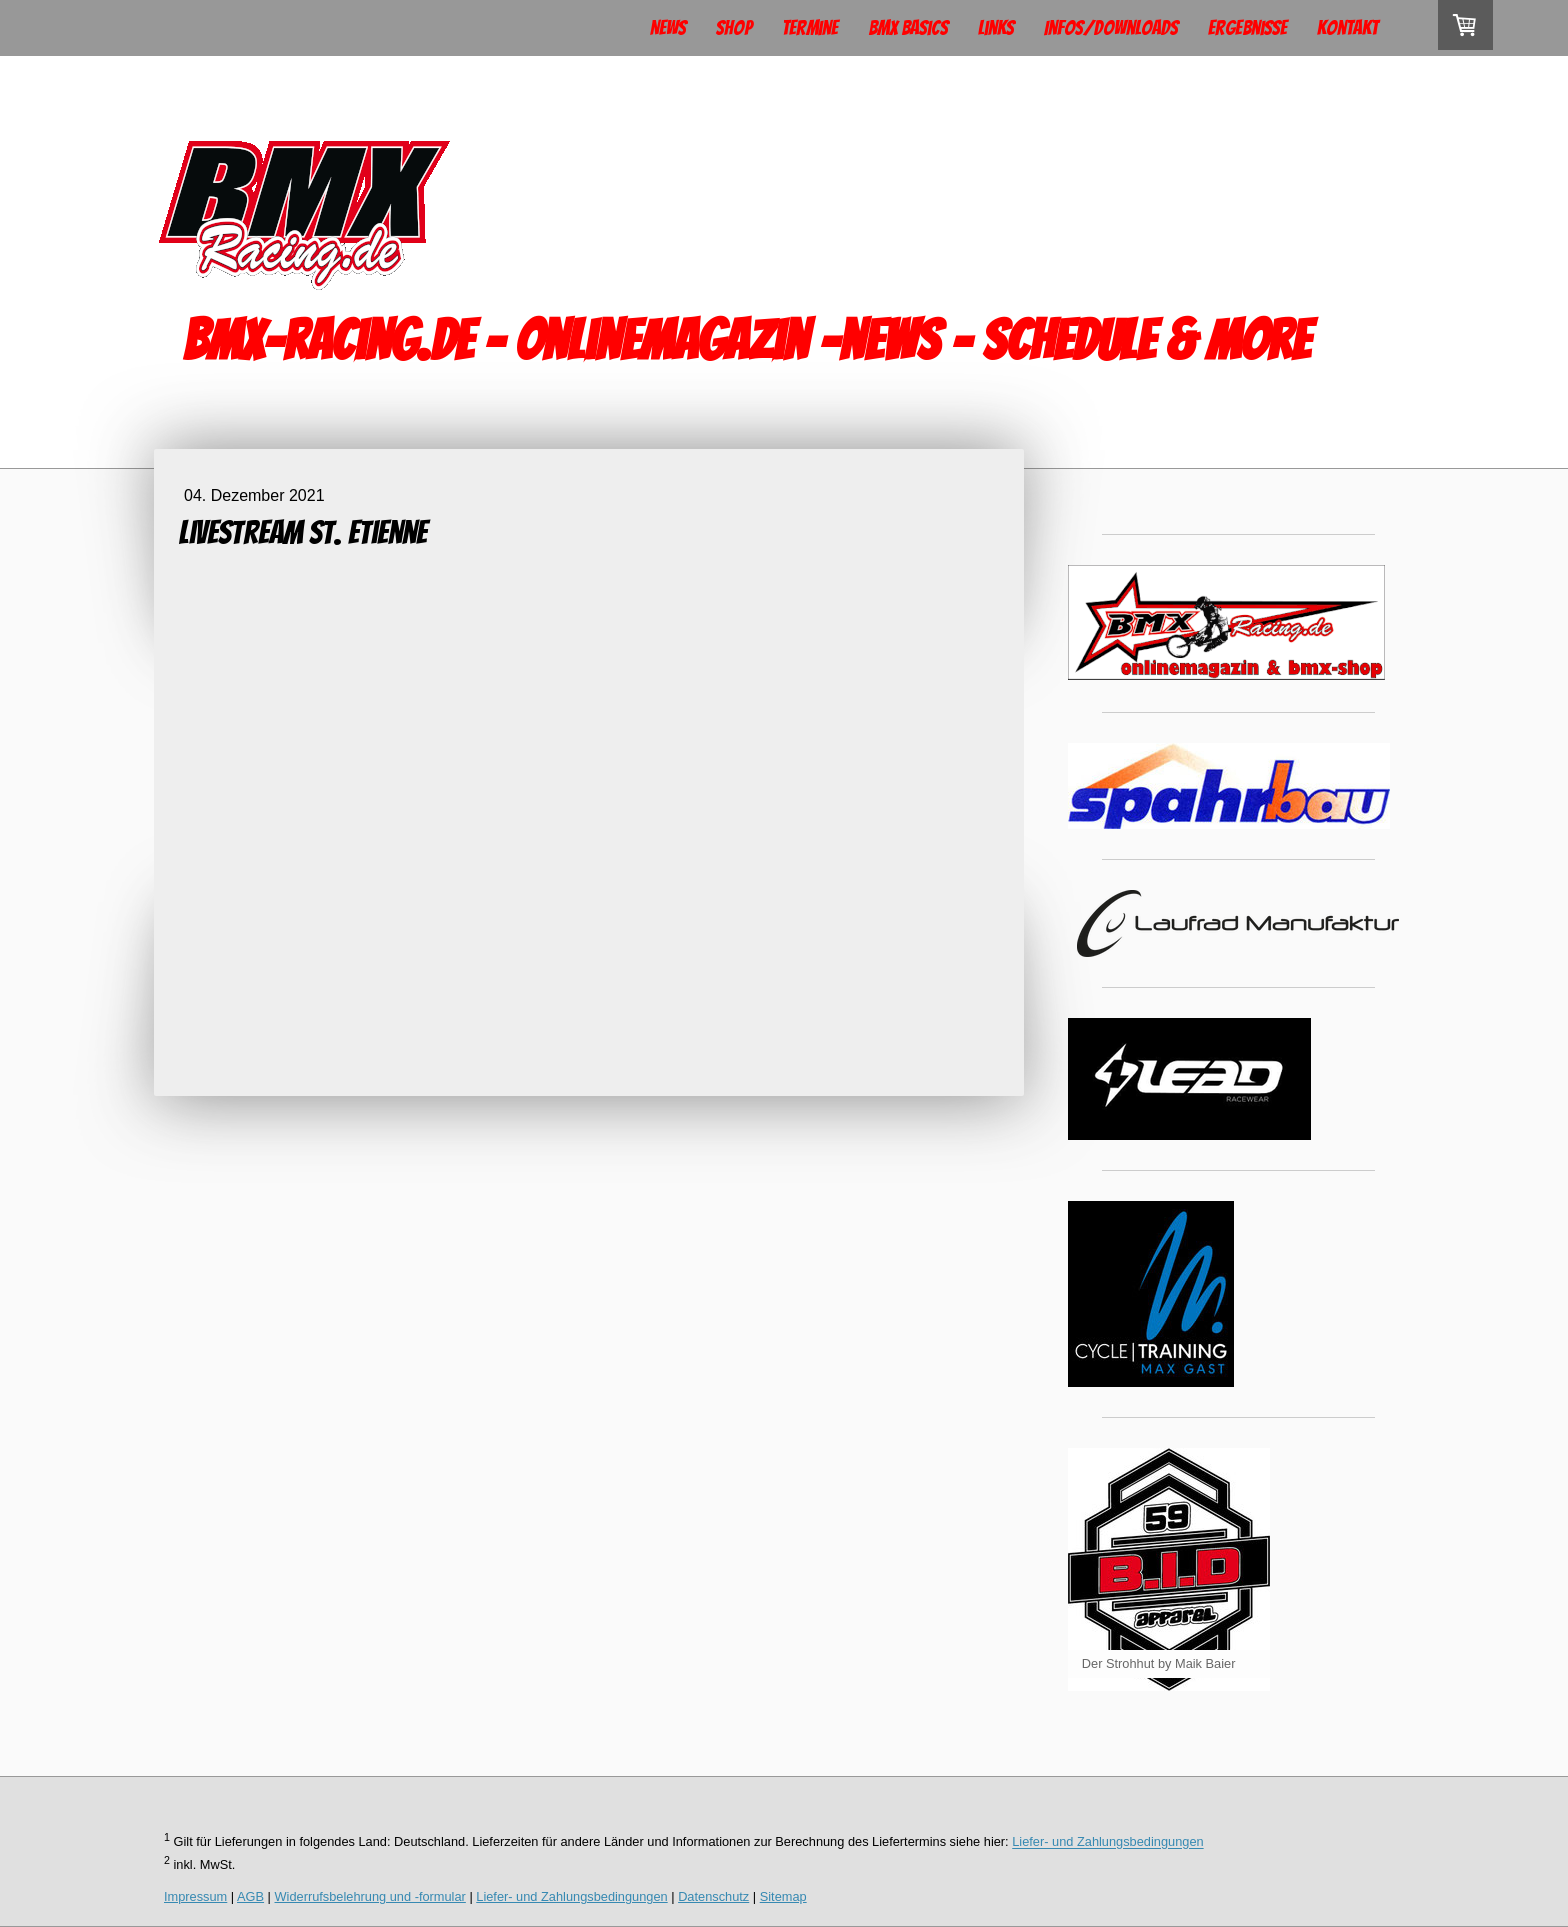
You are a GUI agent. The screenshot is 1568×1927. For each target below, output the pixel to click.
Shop (734, 28)
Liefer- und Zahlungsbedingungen (1107, 1842)
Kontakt (1347, 28)
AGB (250, 1896)
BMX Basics (908, 28)
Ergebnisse (1247, 28)
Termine (810, 28)
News (668, 28)
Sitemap (783, 1896)
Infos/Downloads (1111, 28)
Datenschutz (713, 1896)
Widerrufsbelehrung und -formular (370, 1896)
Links (996, 28)
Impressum (195, 1896)
